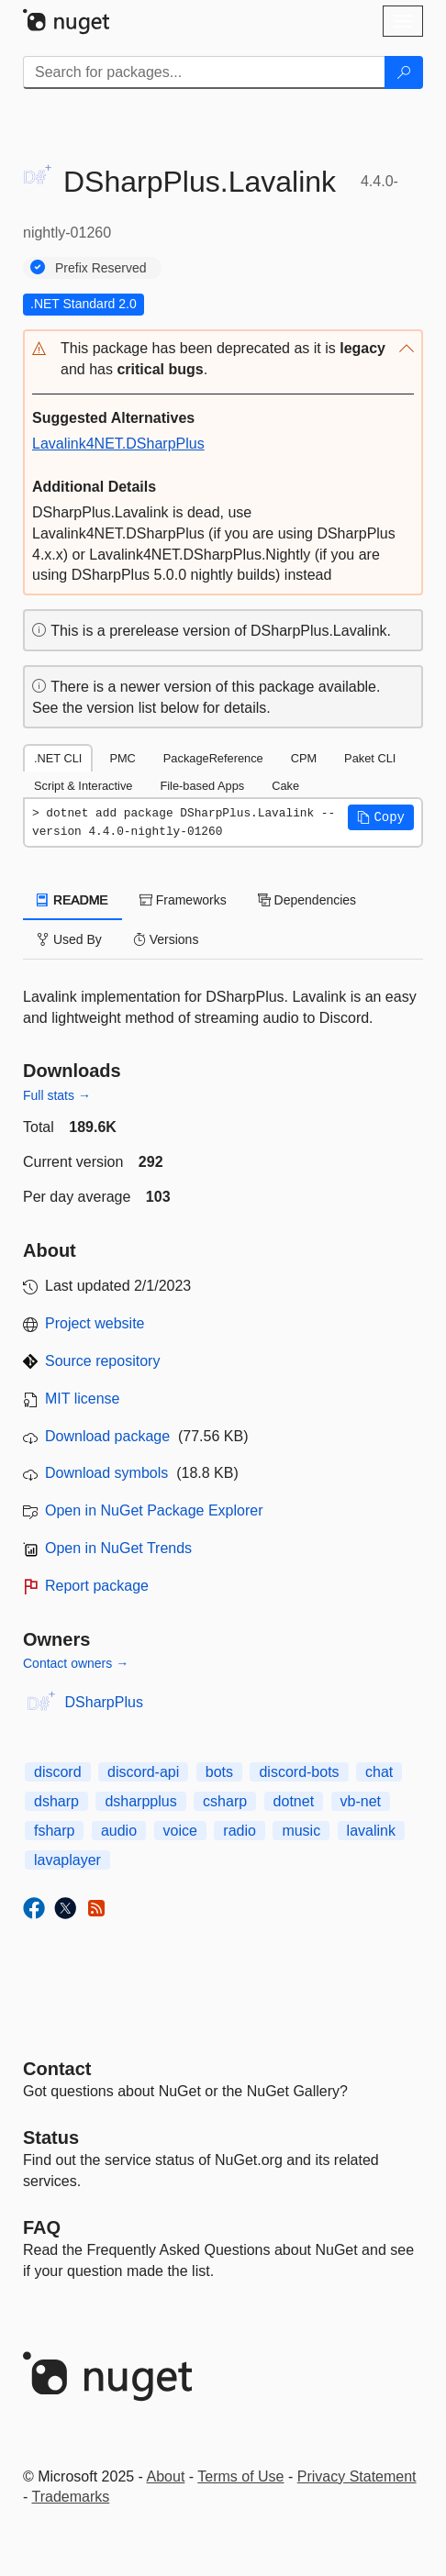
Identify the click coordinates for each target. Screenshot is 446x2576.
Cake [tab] (285, 786)
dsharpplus (140, 1801)
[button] (223, 360)
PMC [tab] (122, 758)
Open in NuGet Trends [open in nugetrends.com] (118, 1548)
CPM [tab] (304, 758)
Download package (107, 1436)
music (301, 1830)
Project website (95, 1323)
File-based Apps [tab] (202, 786)
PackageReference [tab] (213, 758)
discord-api (143, 1772)
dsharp (56, 1801)
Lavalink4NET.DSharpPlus (118, 443)
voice (180, 1830)
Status (51, 2137)
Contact (57, 2069)
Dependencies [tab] (307, 900)
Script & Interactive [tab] (83, 786)
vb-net (360, 1801)
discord (58, 1772)
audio (119, 1830)
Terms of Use (240, 2476)
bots (219, 1772)
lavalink (371, 1830)
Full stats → (57, 1095)
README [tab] (72, 900)
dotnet (293, 1801)
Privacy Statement (357, 2476)
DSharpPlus (104, 1702)
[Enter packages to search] (204, 72)
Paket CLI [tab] (370, 758)
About (166, 2476)
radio (239, 1830)
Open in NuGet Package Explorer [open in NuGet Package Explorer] (153, 1510)
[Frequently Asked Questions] (42, 2227)
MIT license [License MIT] (82, 1398)
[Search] (404, 72)
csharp (225, 1801)
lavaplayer (67, 1860)
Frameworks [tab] (183, 900)
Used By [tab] (69, 939)
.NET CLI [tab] (58, 758)
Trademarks (70, 2496)
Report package (97, 1585)
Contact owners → (75, 1663)
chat (379, 1772)
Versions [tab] (166, 939)
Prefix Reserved (101, 268)
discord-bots (299, 1772)
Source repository (102, 1361)
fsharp (54, 1830)
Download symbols (106, 1473)
